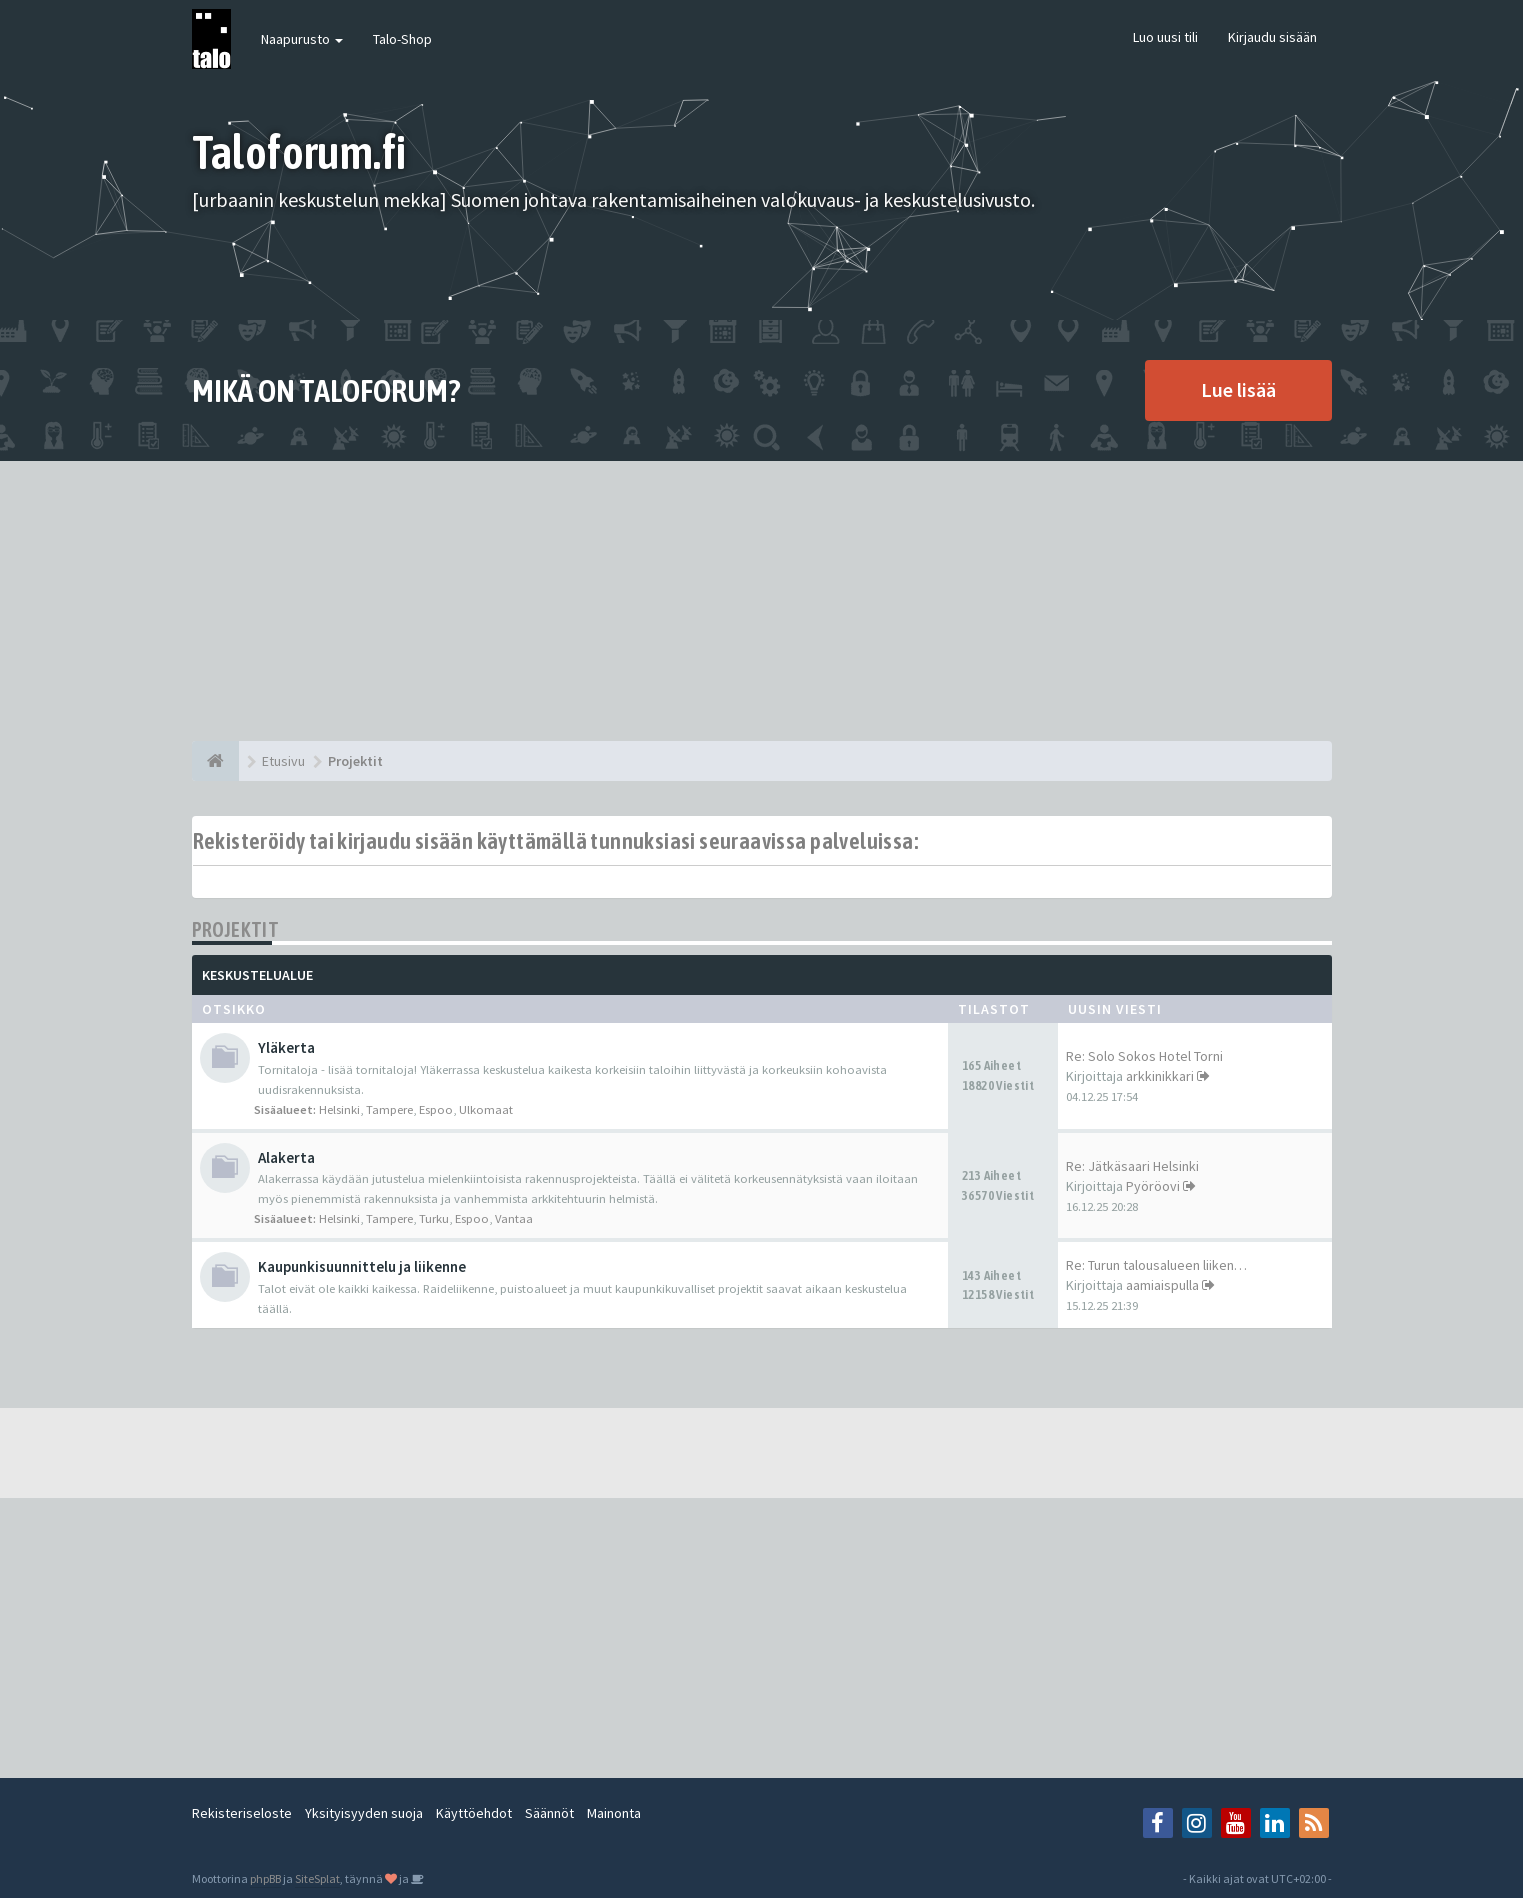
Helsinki (339, 1109)
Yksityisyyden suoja (364, 1813)
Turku (434, 1218)
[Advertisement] (762, 601)
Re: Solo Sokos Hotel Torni (1144, 1056)
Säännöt (549, 1813)
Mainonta (614, 1813)
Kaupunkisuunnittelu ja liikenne (362, 1266)
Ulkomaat (486, 1109)
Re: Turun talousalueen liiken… (1156, 1265)
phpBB (265, 1878)
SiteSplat (317, 1878)
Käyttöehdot (474, 1813)
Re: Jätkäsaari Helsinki (1132, 1166)
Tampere (389, 1109)
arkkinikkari (1160, 1076)
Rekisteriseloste (242, 1813)
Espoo (436, 1109)
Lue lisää (1238, 389)
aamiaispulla (1162, 1285)
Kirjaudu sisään (1272, 37)
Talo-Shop (402, 39)
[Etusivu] (215, 761)
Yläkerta (286, 1047)
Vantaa (514, 1218)
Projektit (236, 929)
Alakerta (286, 1157)
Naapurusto (302, 39)
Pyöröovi (1153, 1186)
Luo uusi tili (1165, 37)
